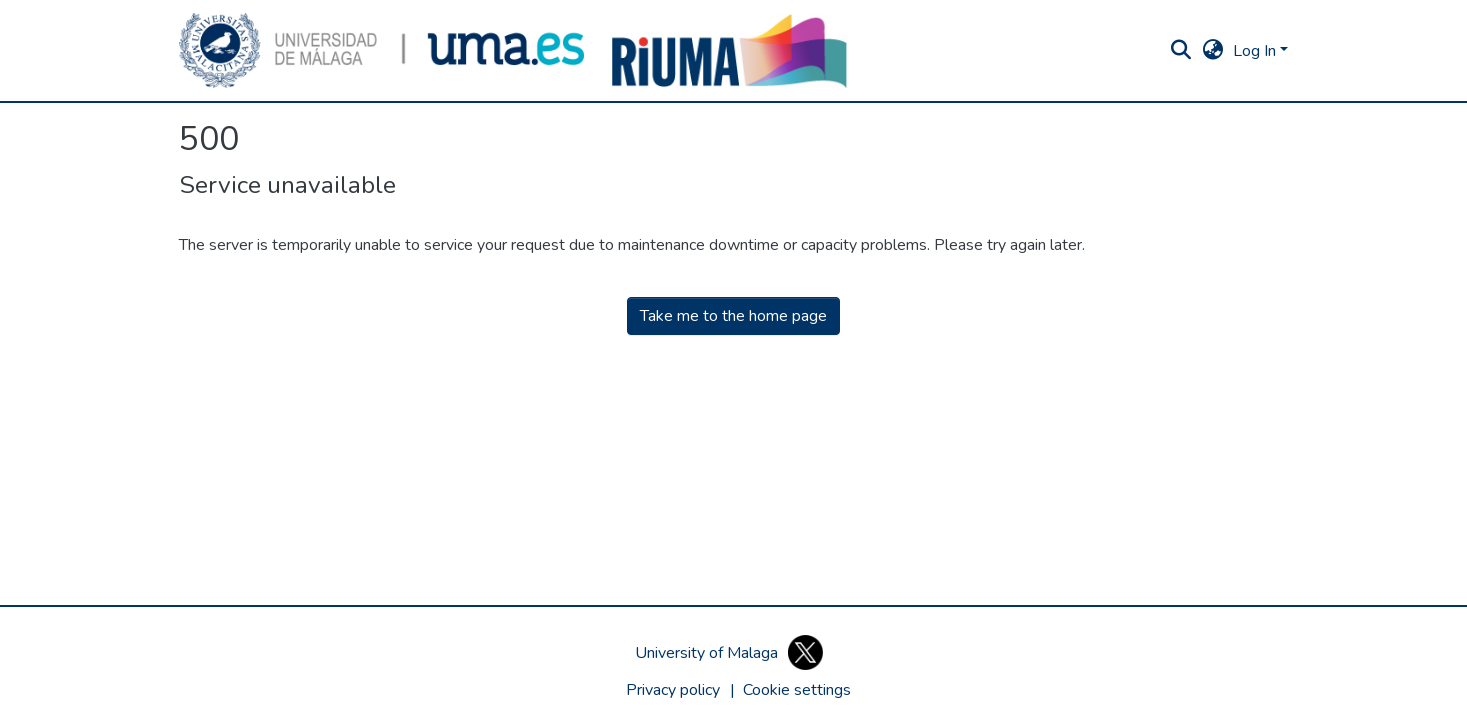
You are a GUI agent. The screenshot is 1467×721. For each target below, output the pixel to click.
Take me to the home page (733, 316)
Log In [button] (1256, 51)
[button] (382, 50)
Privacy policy (673, 690)
